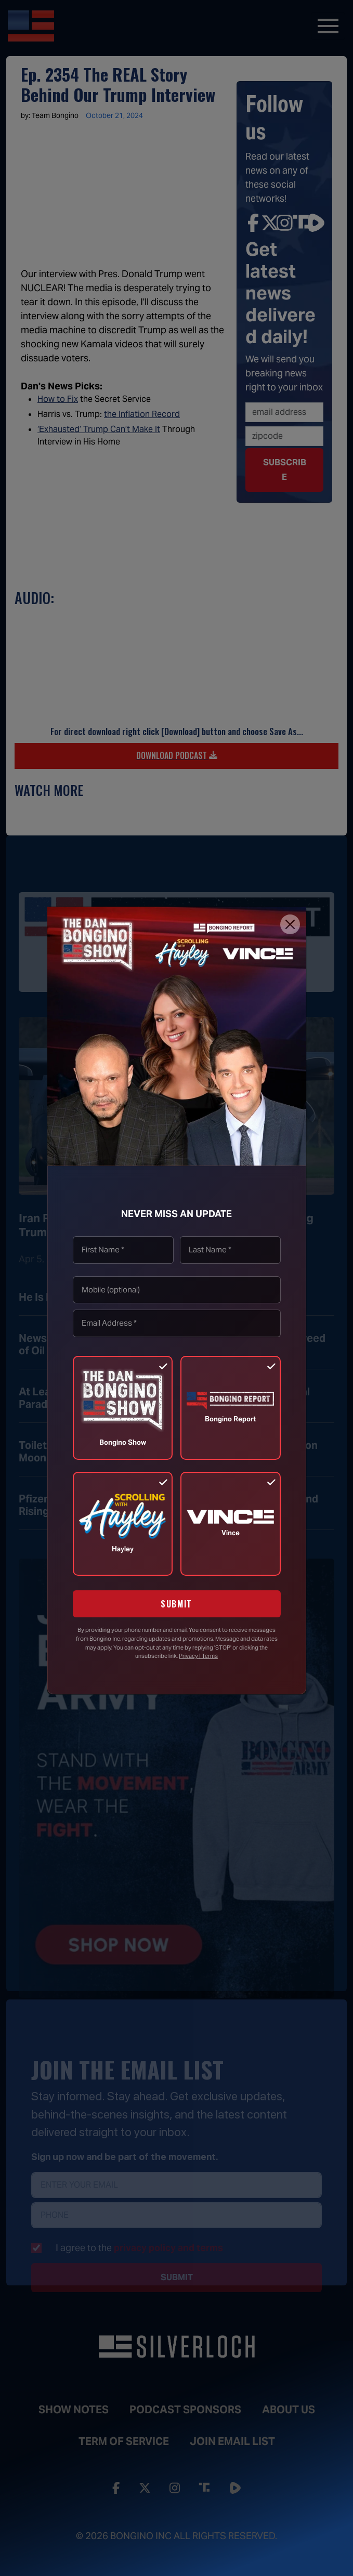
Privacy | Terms (198, 1655)
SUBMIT (176, 1604)
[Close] (290, 924)
